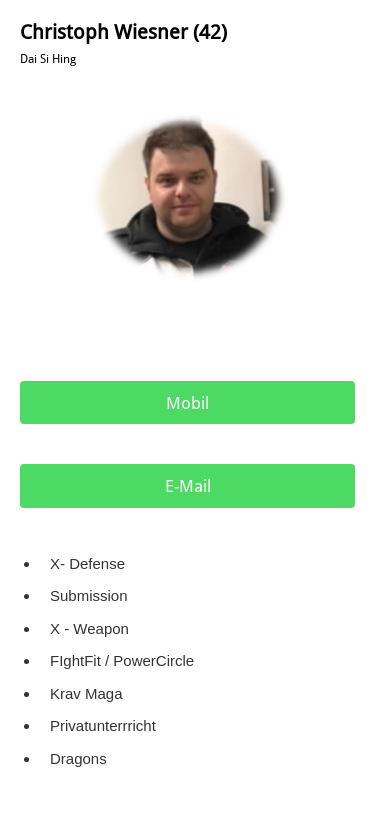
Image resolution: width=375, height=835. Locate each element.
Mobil (187, 403)
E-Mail (188, 486)
